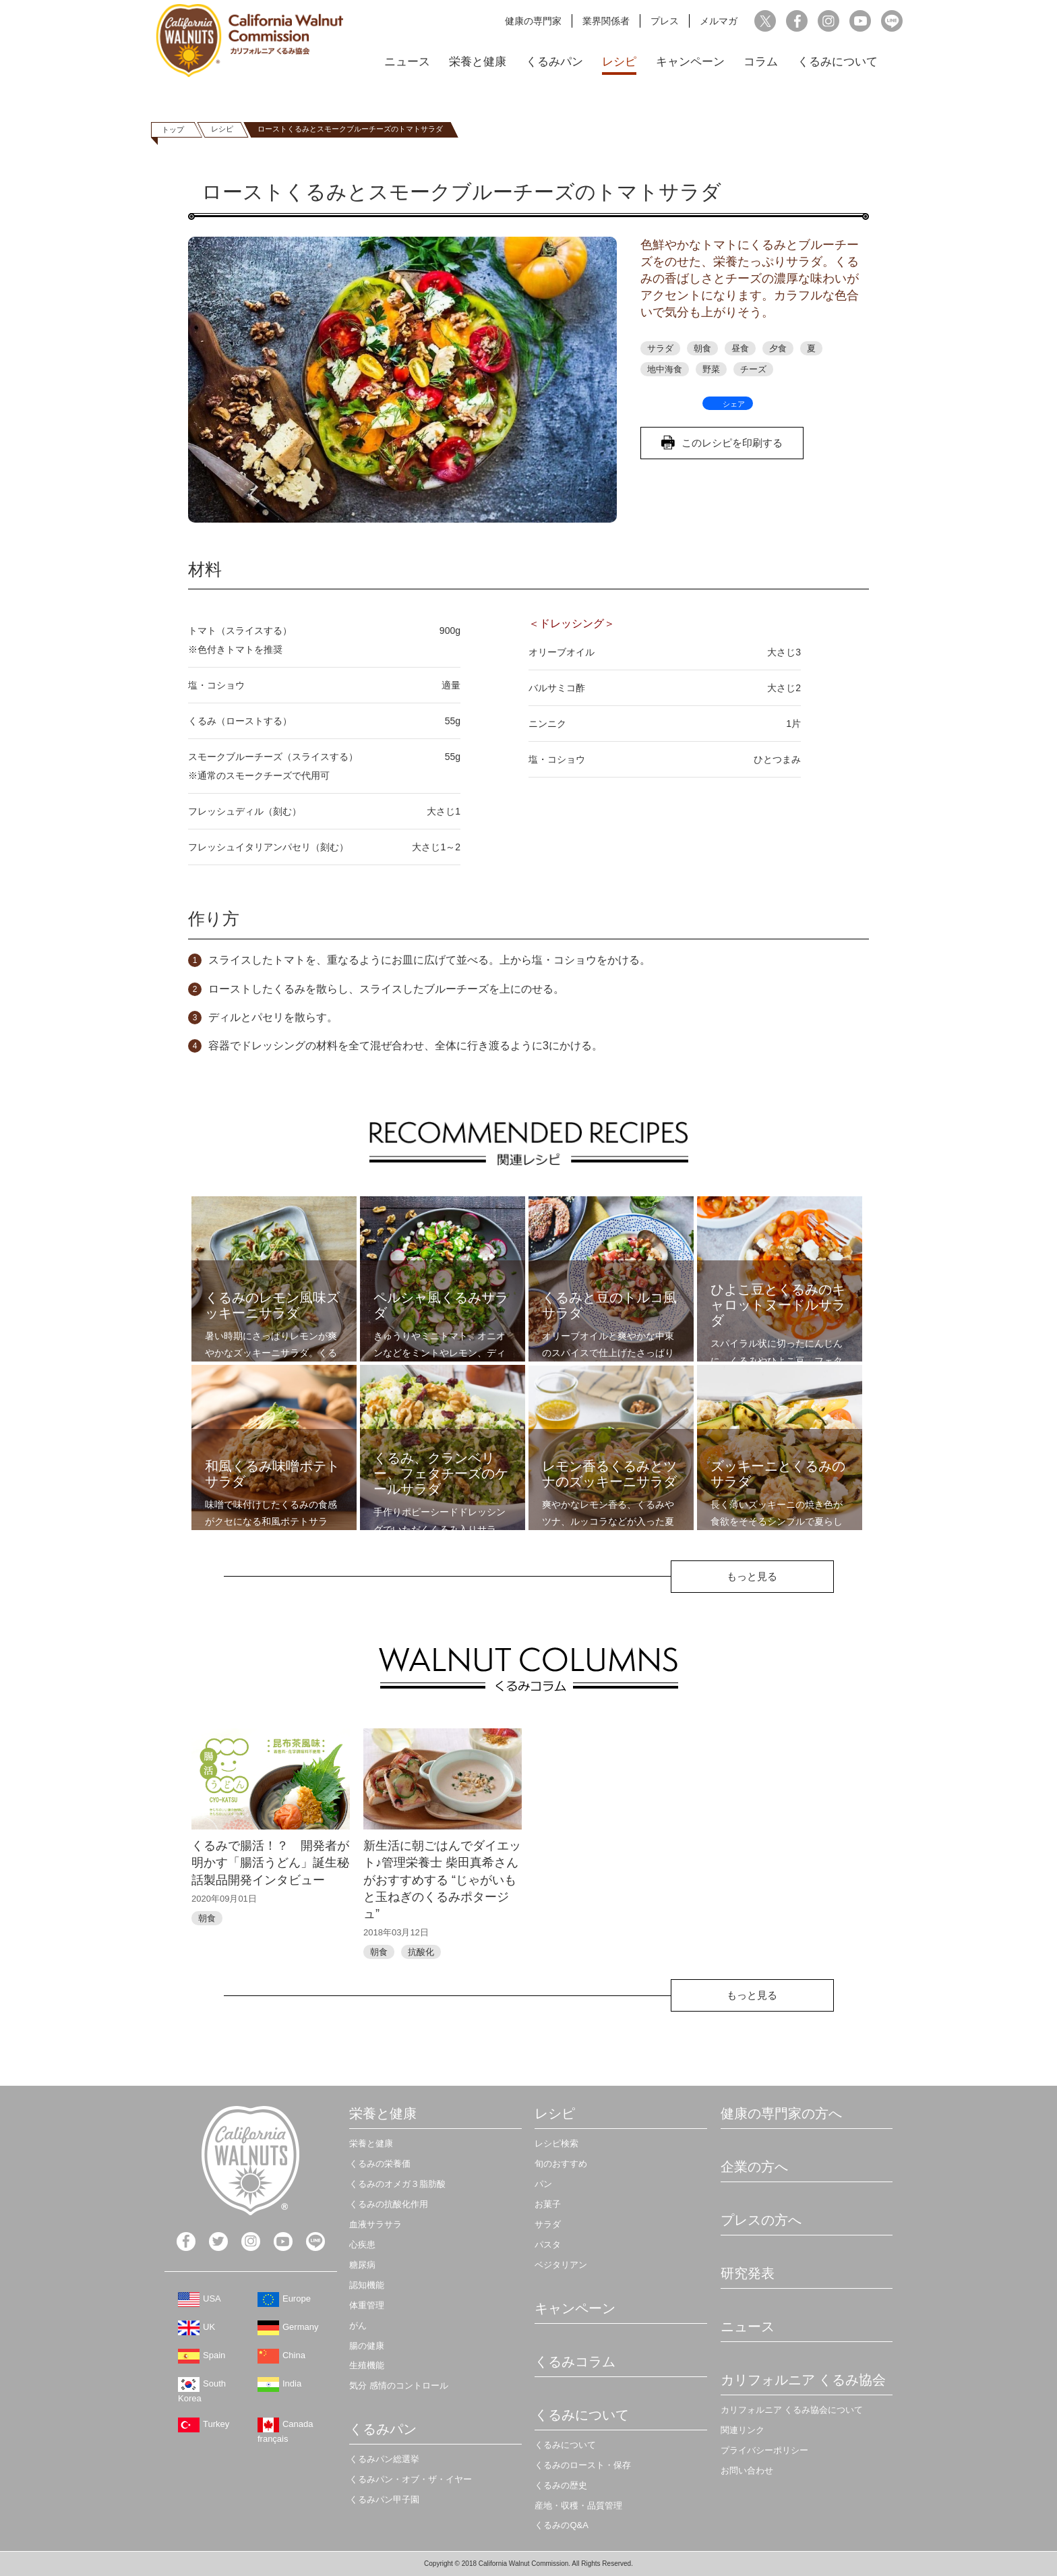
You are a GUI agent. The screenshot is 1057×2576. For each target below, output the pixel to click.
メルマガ (718, 21)
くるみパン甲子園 (384, 2499)
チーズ (753, 369)
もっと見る (752, 1576)
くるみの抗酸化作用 (388, 2204)
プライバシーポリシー (764, 2450)
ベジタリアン (561, 2265)
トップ (173, 129)
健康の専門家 (533, 21)
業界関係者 (606, 21)
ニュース (407, 61)
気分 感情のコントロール (398, 2385)
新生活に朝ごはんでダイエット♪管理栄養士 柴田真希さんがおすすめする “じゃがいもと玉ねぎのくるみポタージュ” (442, 1880)
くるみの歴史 (561, 2485)
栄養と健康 (477, 61)
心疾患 (362, 2245)
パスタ (548, 2245)
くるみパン (554, 61)
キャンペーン (690, 61)
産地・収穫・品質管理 (578, 2505)
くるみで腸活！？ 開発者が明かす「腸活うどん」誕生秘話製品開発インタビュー (270, 1862)
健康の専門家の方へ (781, 2113)
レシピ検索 (556, 2143)
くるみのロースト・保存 (583, 2465)
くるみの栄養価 (380, 2164)
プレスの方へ (761, 2220)
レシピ (619, 61)
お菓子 (548, 2204)
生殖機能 (366, 2365)
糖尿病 (362, 2265)
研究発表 (748, 2273)
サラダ (660, 348)
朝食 (702, 348)
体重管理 (366, 2305)
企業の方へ (754, 2166)
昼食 (740, 348)
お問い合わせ (747, 2470)
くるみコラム (575, 2361)
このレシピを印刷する (732, 442)
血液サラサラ (375, 2224)
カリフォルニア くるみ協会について (792, 2410)
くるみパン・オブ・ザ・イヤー (410, 2479)
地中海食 (664, 369)
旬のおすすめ (561, 2164)
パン (543, 2184)
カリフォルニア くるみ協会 (803, 2379)
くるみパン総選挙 (384, 2459)
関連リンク (742, 2430)
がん (358, 2325)
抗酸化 (421, 1952)
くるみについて (837, 61)
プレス (665, 21)
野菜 (711, 369)
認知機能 (366, 2285)
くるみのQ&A (561, 2525)
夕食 (778, 348)
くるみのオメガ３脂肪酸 (397, 2184)
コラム (761, 61)
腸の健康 (366, 2346)
